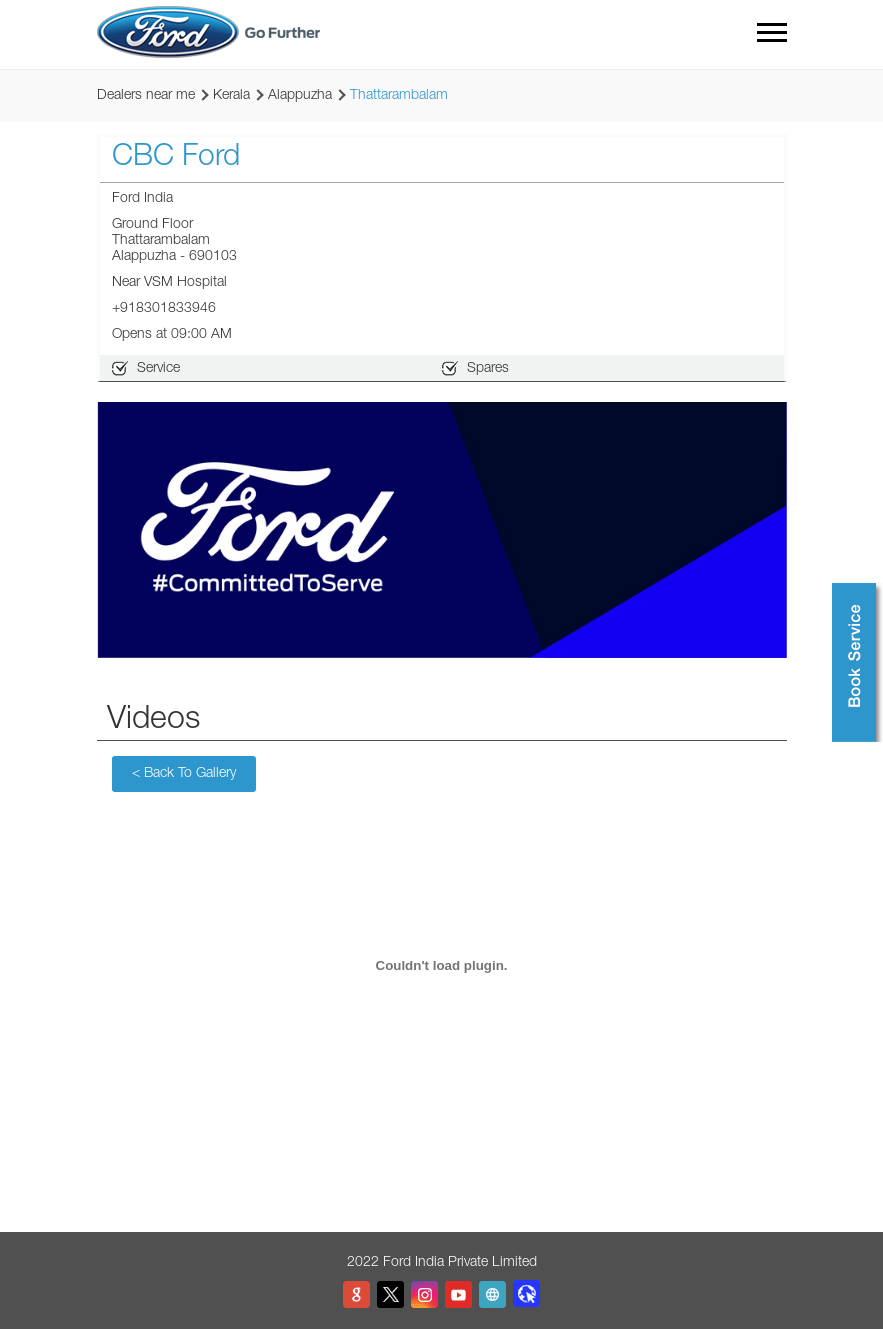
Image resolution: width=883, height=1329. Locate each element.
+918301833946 (164, 309)
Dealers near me (146, 96)
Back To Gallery (184, 774)
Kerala (231, 96)
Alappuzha (300, 96)
